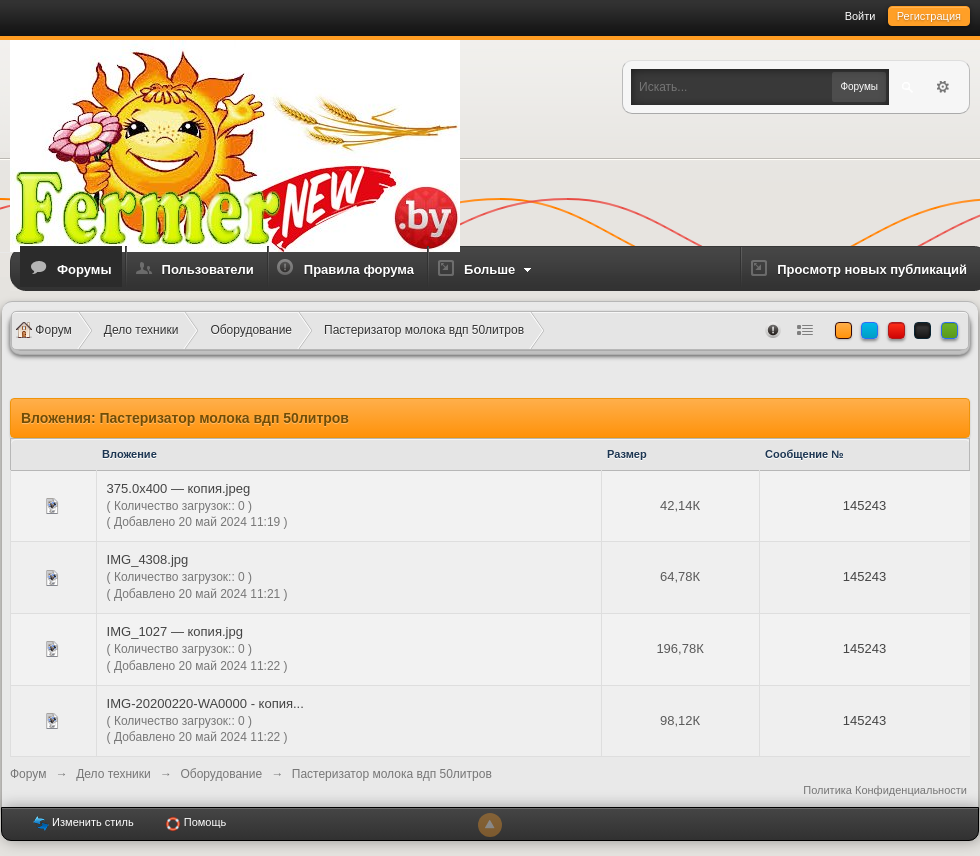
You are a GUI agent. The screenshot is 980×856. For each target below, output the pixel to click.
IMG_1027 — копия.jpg (175, 631)
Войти (860, 16)
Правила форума (359, 269)
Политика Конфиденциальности (885, 790)
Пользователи (208, 269)
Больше (500, 269)
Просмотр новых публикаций (872, 269)
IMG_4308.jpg (148, 559)
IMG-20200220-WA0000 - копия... (205, 703)
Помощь (196, 824)
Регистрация (929, 16)
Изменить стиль (83, 824)
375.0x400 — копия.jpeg (179, 488)
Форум (28, 774)
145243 (864, 505)
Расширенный (943, 87)
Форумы (84, 269)
